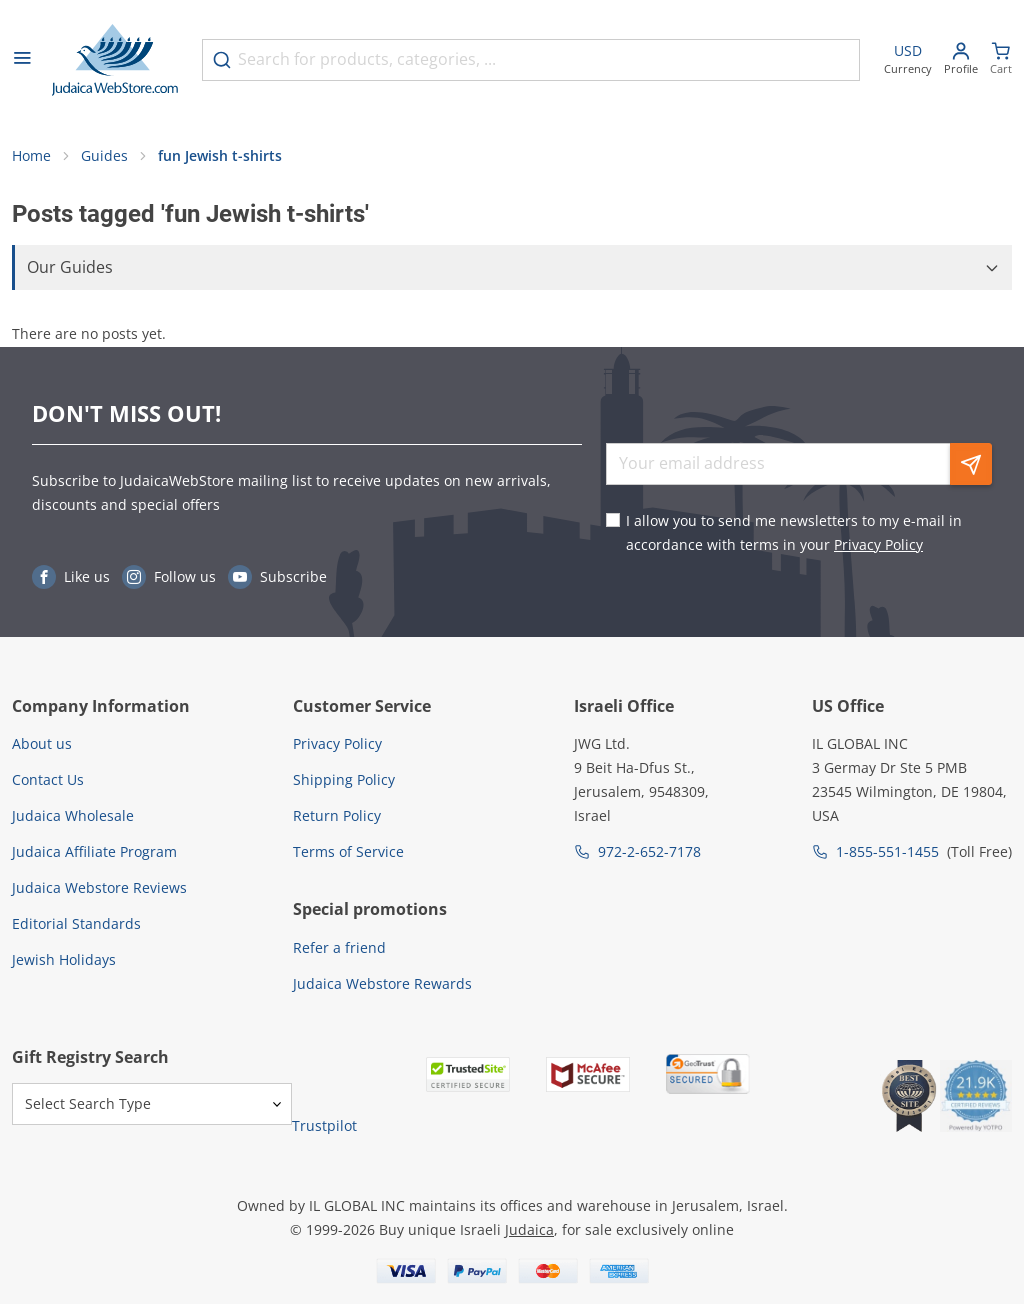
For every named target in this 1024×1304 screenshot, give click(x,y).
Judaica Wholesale (73, 815)
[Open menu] (22, 60)
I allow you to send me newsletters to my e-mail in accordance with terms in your (794, 532)
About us (42, 743)
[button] (512, 267)
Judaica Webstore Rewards (382, 983)
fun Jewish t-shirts (220, 155)
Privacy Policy (878, 544)
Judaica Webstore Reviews (99, 887)
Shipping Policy (344, 779)
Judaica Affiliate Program (94, 851)
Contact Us (48, 779)
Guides (104, 155)
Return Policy (337, 815)
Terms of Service (348, 851)
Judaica (529, 1229)
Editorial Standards (76, 923)
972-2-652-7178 (649, 851)
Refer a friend (339, 947)
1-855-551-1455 (887, 851)
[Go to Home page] (115, 60)
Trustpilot (324, 1125)
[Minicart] (1001, 60)
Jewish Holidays (64, 959)
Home (31, 155)
